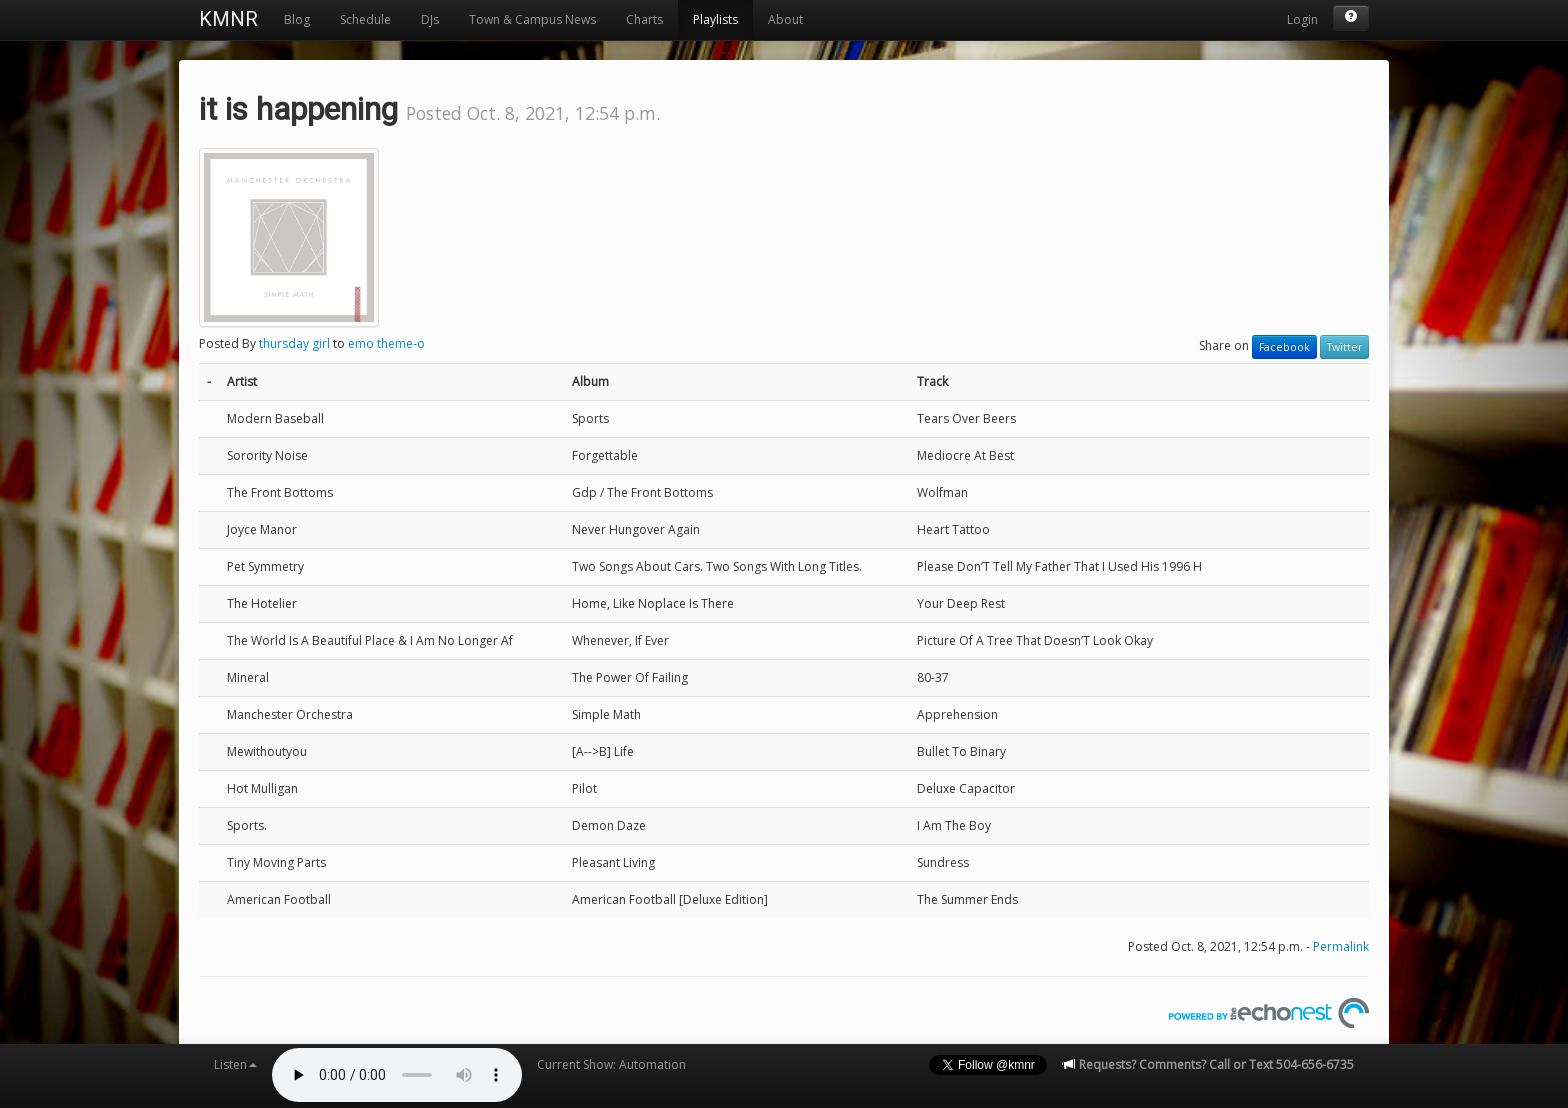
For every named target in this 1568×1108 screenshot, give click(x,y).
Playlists (715, 19)
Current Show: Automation (611, 1064)
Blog (297, 19)
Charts (644, 19)
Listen (235, 1064)
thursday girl (294, 343)
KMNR (228, 19)
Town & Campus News (532, 19)
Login (1302, 19)
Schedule (365, 19)
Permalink (1341, 946)
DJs (430, 19)
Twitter (1344, 347)
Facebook (1284, 347)
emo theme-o (386, 343)
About (785, 19)
